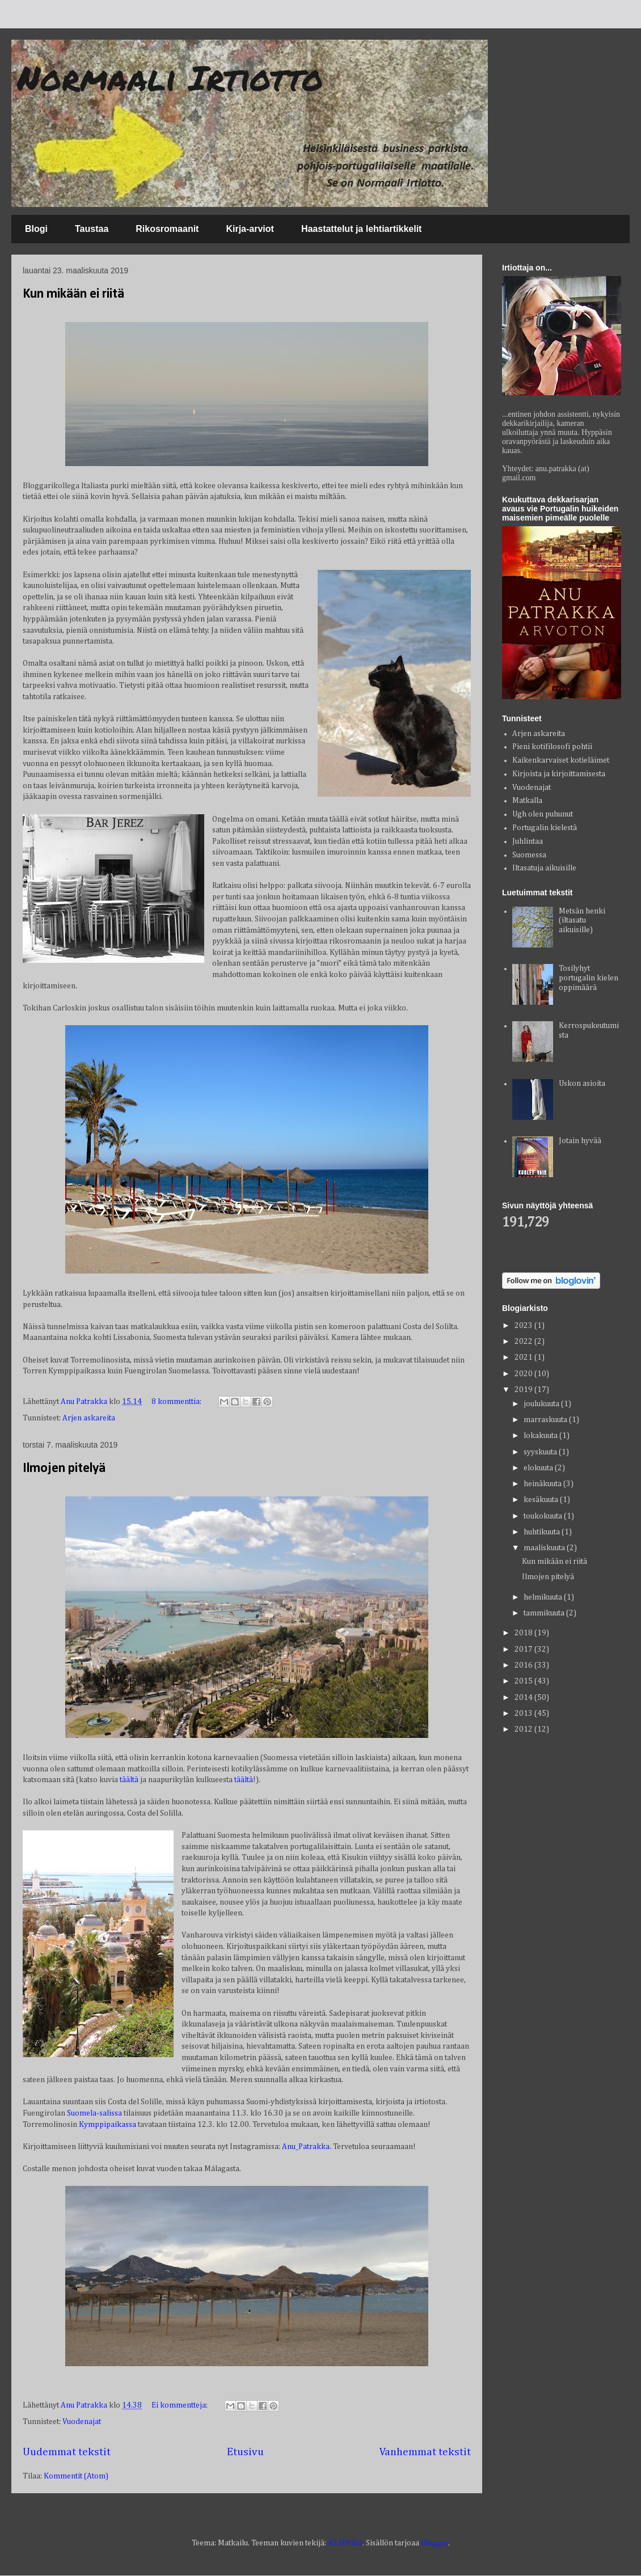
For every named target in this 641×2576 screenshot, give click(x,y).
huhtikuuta (543, 1532)
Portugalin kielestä (544, 828)
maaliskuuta (545, 1548)
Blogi (36, 229)
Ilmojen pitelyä (64, 1468)
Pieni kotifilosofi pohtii (552, 747)
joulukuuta (542, 1404)
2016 (524, 1665)
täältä (130, 1780)
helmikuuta (544, 1597)
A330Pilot (345, 2543)
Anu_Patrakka (306, 2147)
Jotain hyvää (580, 1141)
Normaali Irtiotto (170, 77)
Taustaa (91, 229)
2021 (524, 1357)
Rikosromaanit (167, 229)
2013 (524, 1714)
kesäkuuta (542, 1500)
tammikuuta (545, 1613)
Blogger (435, 2543)
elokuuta (539, 1468)
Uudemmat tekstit (67, 2452)
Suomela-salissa (94, 2113)
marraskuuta (546, 1420)
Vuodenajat (81, 2422)
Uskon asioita (582, 1084)
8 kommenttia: (177, 1402)
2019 (524, 1390)
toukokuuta (544, 1516)
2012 (524, 1729)
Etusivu (245, 2452)
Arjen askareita (88, 1418)
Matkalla (527, 801)
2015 (524, 1681)
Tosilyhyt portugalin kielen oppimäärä (588, 978)
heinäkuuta (543, 1484)
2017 (524, 1649)
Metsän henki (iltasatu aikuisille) (582, 920)
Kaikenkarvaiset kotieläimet (560, 760)
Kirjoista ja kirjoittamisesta (558, 774)
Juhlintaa (527, 841)
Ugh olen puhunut (542, 814)
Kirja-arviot (249, 229)
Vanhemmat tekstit (425, 2452)
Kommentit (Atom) (76, 2476)
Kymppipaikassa (108, 2125)
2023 (524, 1326)
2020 (524, 1374)
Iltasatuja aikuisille (544, 868)
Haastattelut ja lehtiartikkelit (361, 229)
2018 (524, 1633)
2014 (524, 1698)
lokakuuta (541, 1436)
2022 (524, 1342)
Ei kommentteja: (180, 2405)
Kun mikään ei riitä (73, 294)
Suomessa (529, 855)
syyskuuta (541, 1452)
